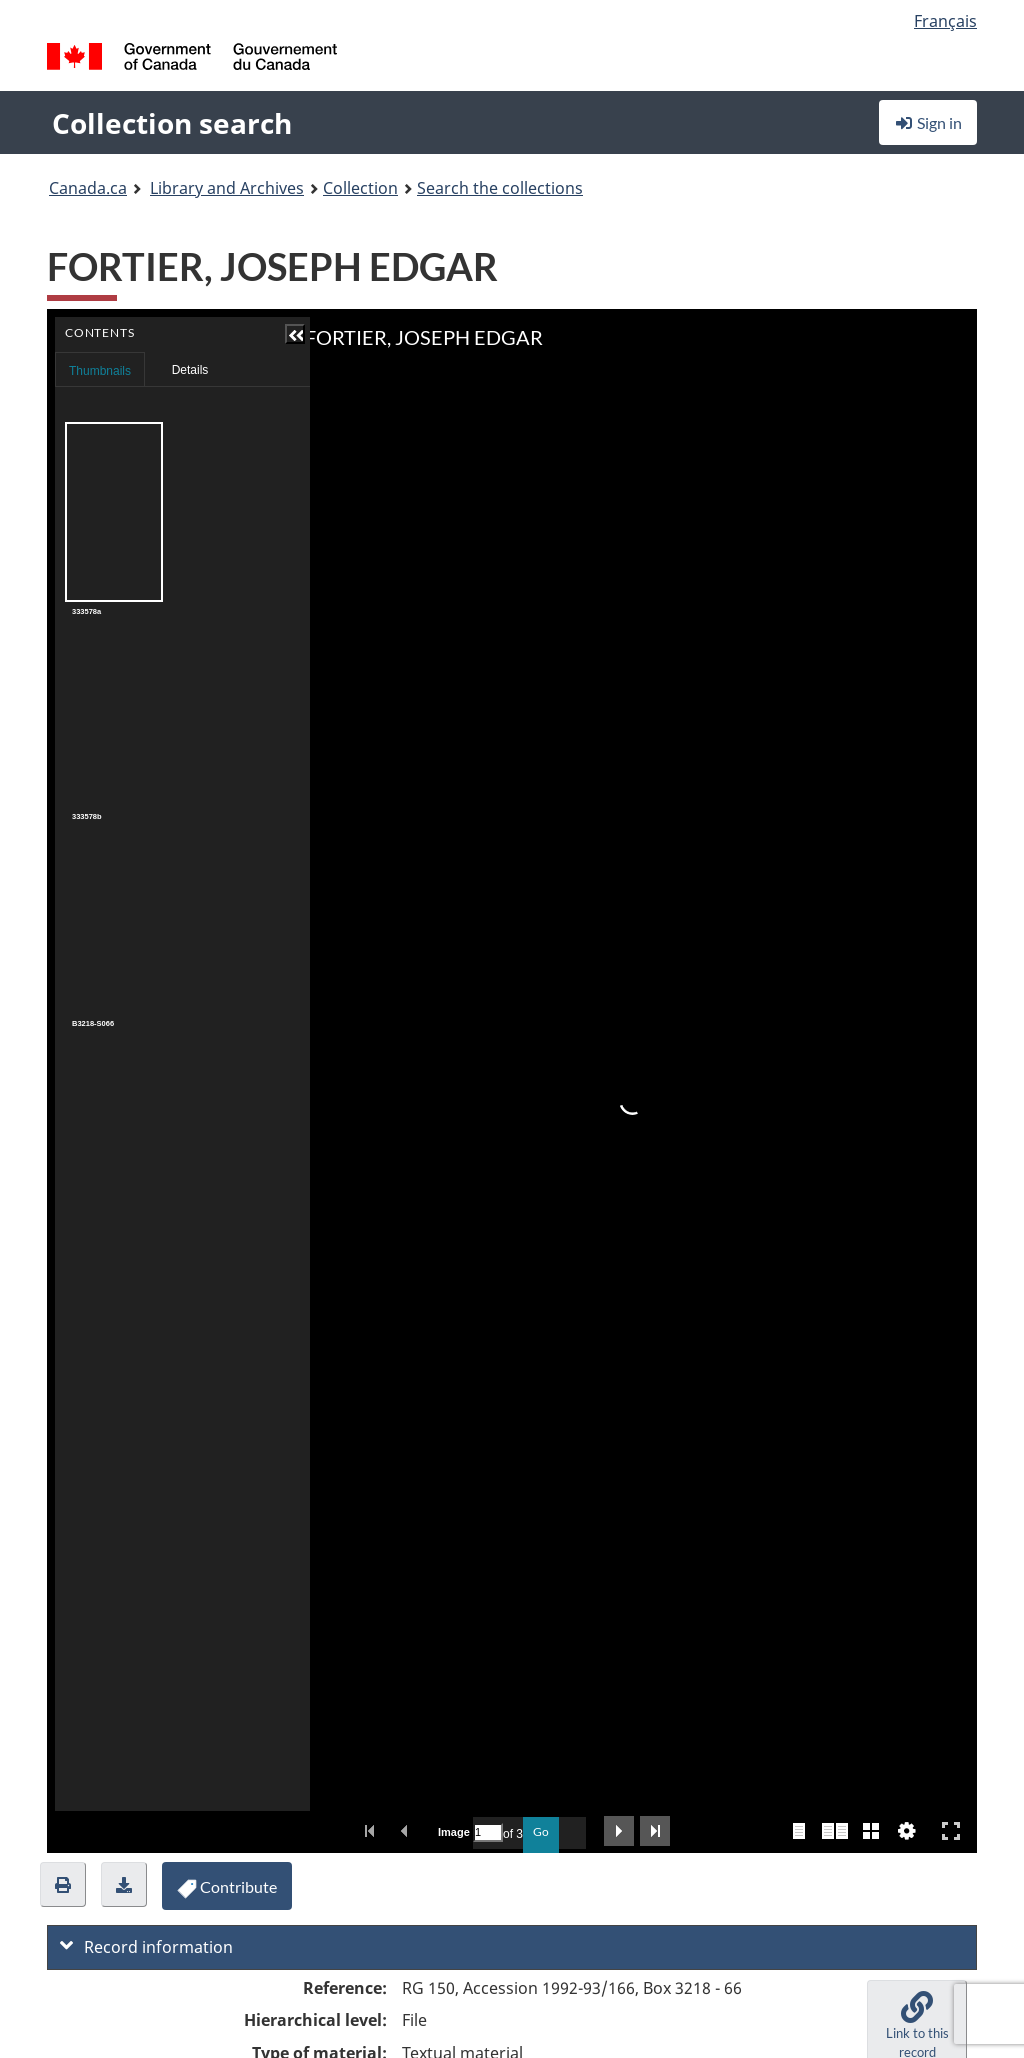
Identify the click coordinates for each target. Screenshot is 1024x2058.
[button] (63, 1884)
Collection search (172, 123)
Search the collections (500, 188)
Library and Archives (227, 188)
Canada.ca (88, 188)
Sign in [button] (928, 122)
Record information (146, 1947)
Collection (360, 188)
